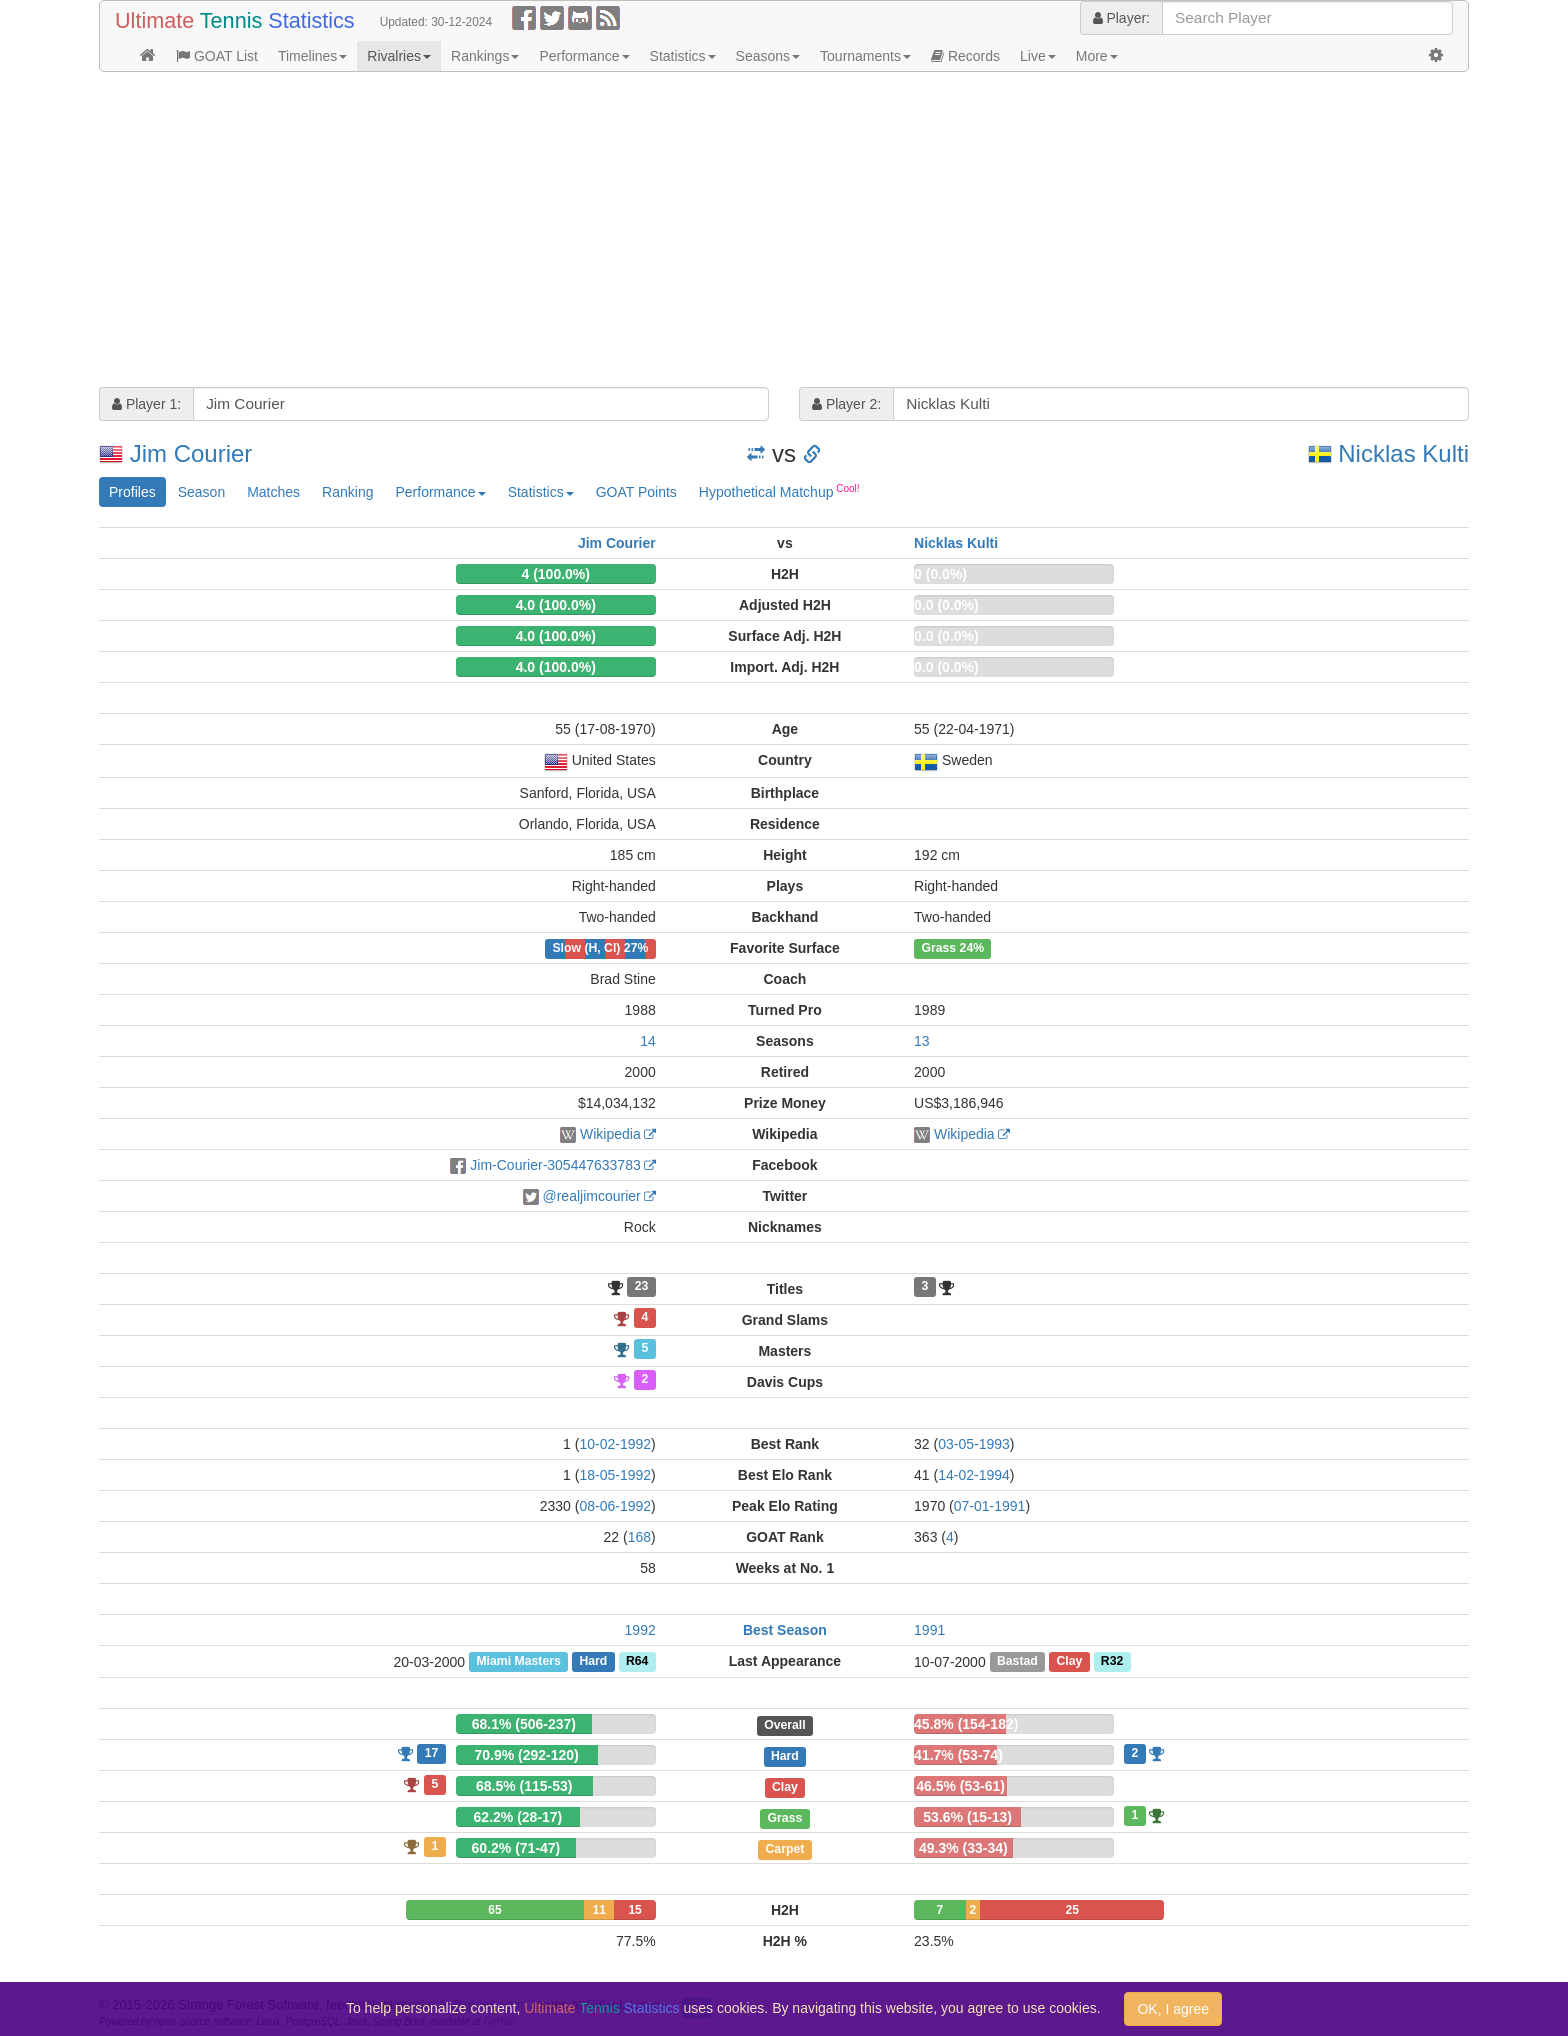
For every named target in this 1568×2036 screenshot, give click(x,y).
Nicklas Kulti (1403, 453)
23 (642, 1287)
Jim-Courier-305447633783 (555, 1165)
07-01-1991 (990, 1506)
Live (1038, 56)
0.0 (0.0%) (946, 605)
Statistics (683, 56)
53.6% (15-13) (967, 1817)
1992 (640, 1630)
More (1097, 56)
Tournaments (865, 56)
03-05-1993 (974, 1444)
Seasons (768, 56)
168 (639, 1537)
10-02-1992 (615, 1444)
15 (634, 1910)
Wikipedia (610, 1134)
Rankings (485, 56)
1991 (929, 1630)
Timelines (312, 56)
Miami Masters (518, 1662)
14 (648, 1041)
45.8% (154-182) (966, 1724)
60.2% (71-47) (516, 1848)
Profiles (132, 492)
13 (922, 1041)
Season (201, 492)
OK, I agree (1173, 2009)
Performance (584, 56)
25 (1072, 1910)
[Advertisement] (699, 232)
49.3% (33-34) (963, 1848)
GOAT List (217, 56)
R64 (637, 1662)
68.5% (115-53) (524, 1786)
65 (494, 1910)
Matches (273, 492)
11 (599, 1910)
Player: (1121, 18)
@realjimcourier (592, 1196)
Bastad (1017, 1662)
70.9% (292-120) (526, 1755)
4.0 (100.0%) (556, 605)
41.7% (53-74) (958, 1755)
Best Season (785, 1630)
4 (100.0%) (555, 574)
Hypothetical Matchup (779, 491)
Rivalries (399, 56)
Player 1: (146, 404)
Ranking (347, 492)
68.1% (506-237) (524, 1724)
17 (432, 1753)
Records (965, 56)
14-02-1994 (974, 1475)
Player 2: (846, 404)
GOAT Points (636, 492)
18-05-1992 (615, 1475)
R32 (1112, 1662)
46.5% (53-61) (960, 1786)
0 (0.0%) (940, 574)
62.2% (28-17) (518, 1817)
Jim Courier (191, 453)
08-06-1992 (615, 1506)
